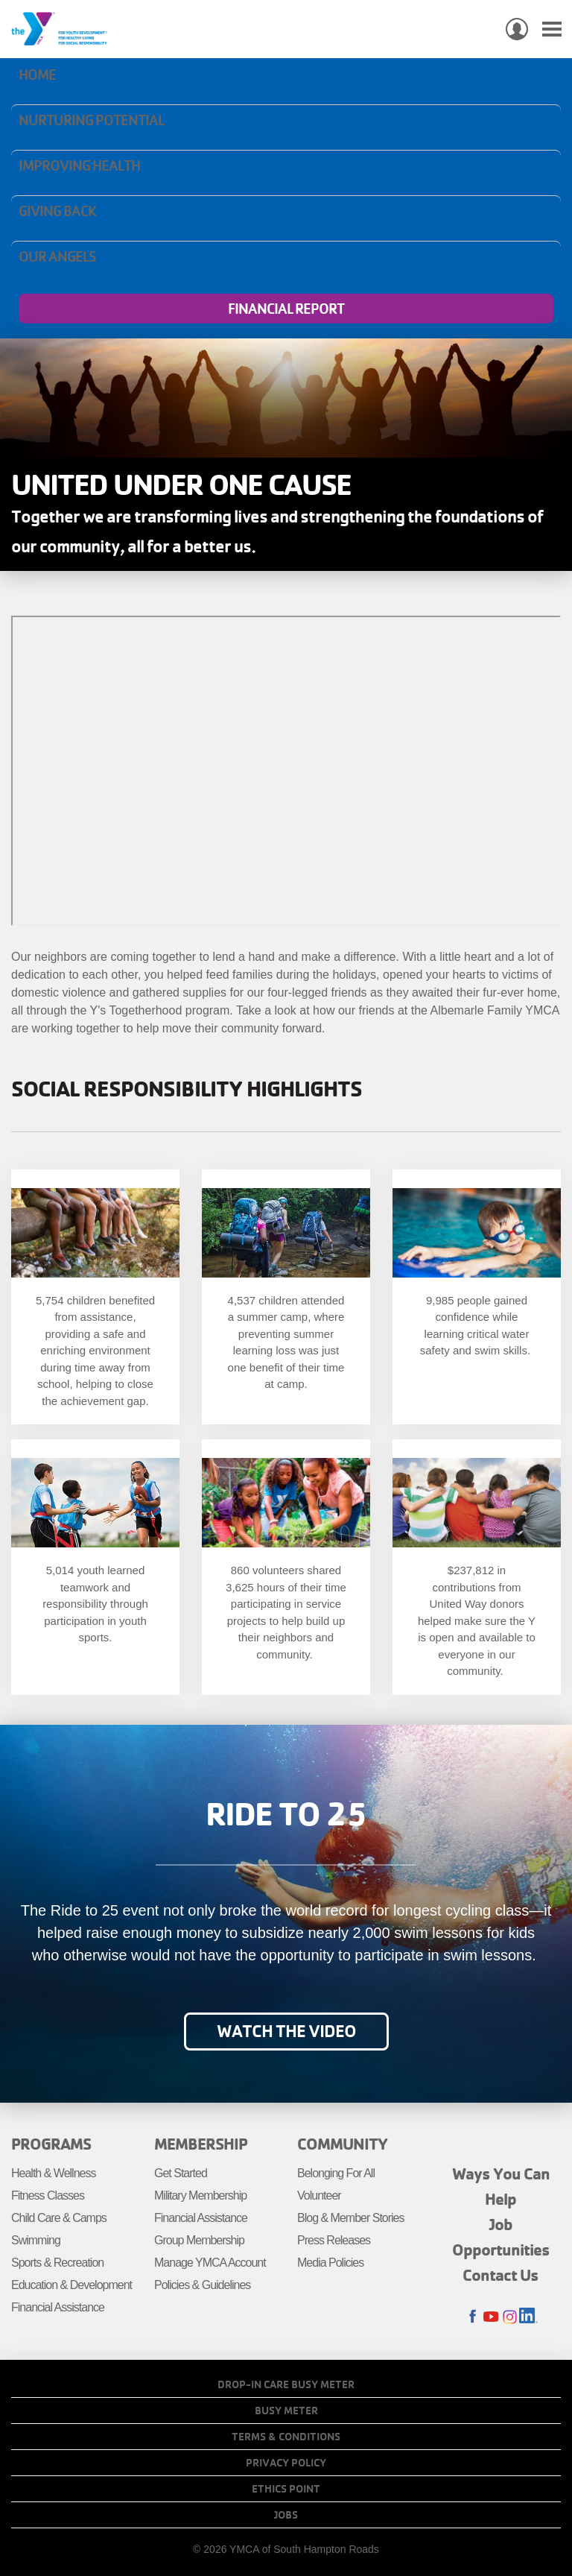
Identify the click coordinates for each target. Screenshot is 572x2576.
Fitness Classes (47, 2195)
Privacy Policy (286, 2462)
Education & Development (71, 2285)
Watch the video (286, 2031)
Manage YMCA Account (210, 2262)
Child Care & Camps (59, 2218)
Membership (200, 2143)
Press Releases (333, 2240)
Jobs (286, 2515)
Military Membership (200, 2195)
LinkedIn (528, 2317)
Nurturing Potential (91, 120)
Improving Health (79, 165)
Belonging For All (336, 2173)
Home (37, 74)
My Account (517, 29)
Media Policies (330, 2262)
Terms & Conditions (286, 2436)
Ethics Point (286, 2489)
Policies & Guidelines (202, 2285)
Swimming (35, 2240)
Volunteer (319, 2195)
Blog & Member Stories (350, 2218)
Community (342, 2143)
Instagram (509, 2317)
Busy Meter (286, 2410)
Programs (51, 2143)
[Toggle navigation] (552, 29)
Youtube (491, 2317)
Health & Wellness (53, 2173)
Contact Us (500, 2274)
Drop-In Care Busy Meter (286, 2384)
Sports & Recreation (57, 2262)
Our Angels (57, 256)
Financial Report (286, 309)
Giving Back (57, 211)
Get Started (180, 2173)
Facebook (472, 2317)
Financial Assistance (57, 2307)
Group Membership (199, 2240)
